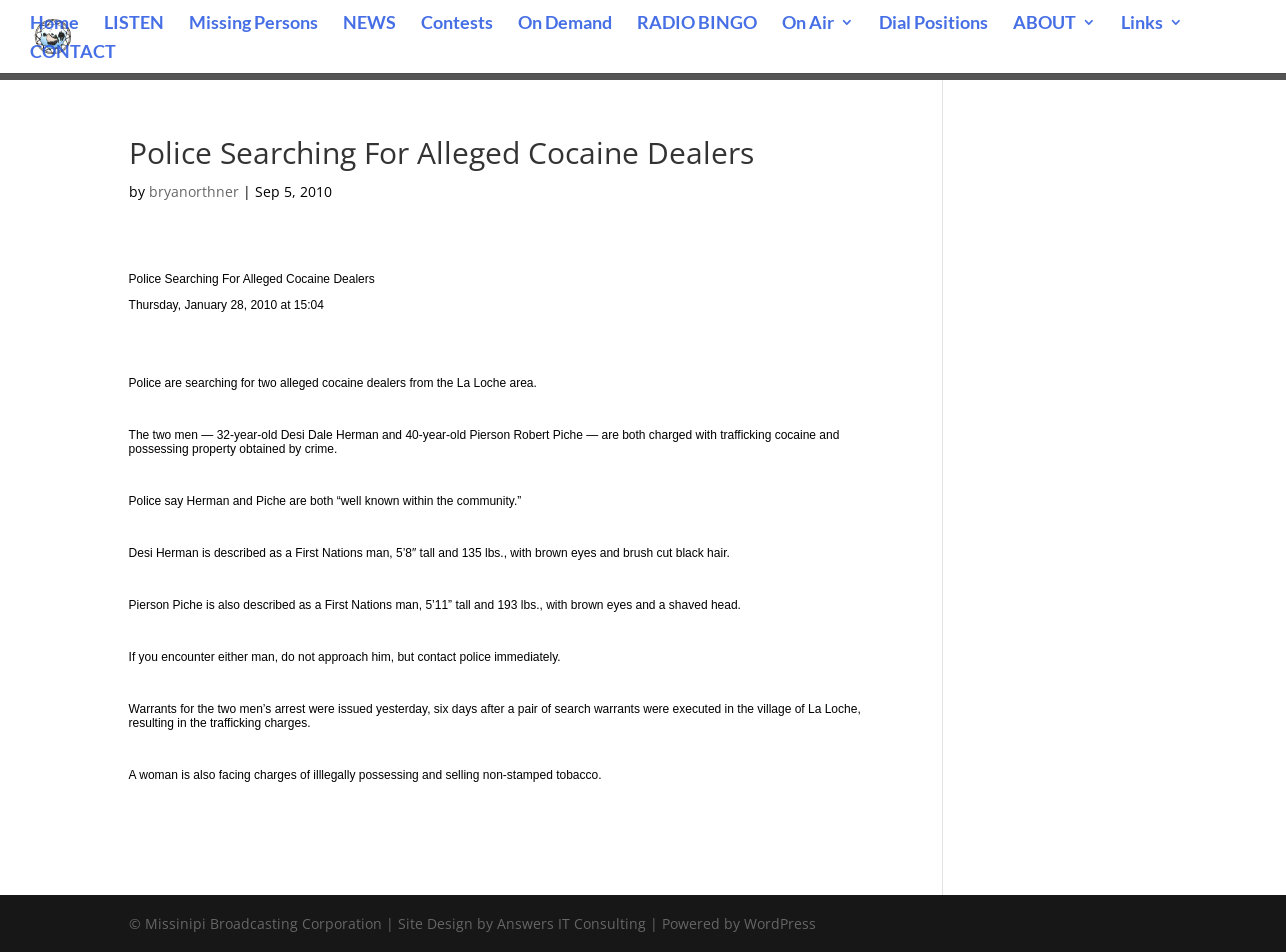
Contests (457, 24)
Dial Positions (933, 24)
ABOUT (1044, 24)
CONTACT (73, 53)
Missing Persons (253, 24)
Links (1142, 24)
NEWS (369, 24)
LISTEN (134, 24)
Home (54, 24)
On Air (808, 24)
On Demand (565, 24)
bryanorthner (194, 191)
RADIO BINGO (697, 24)
